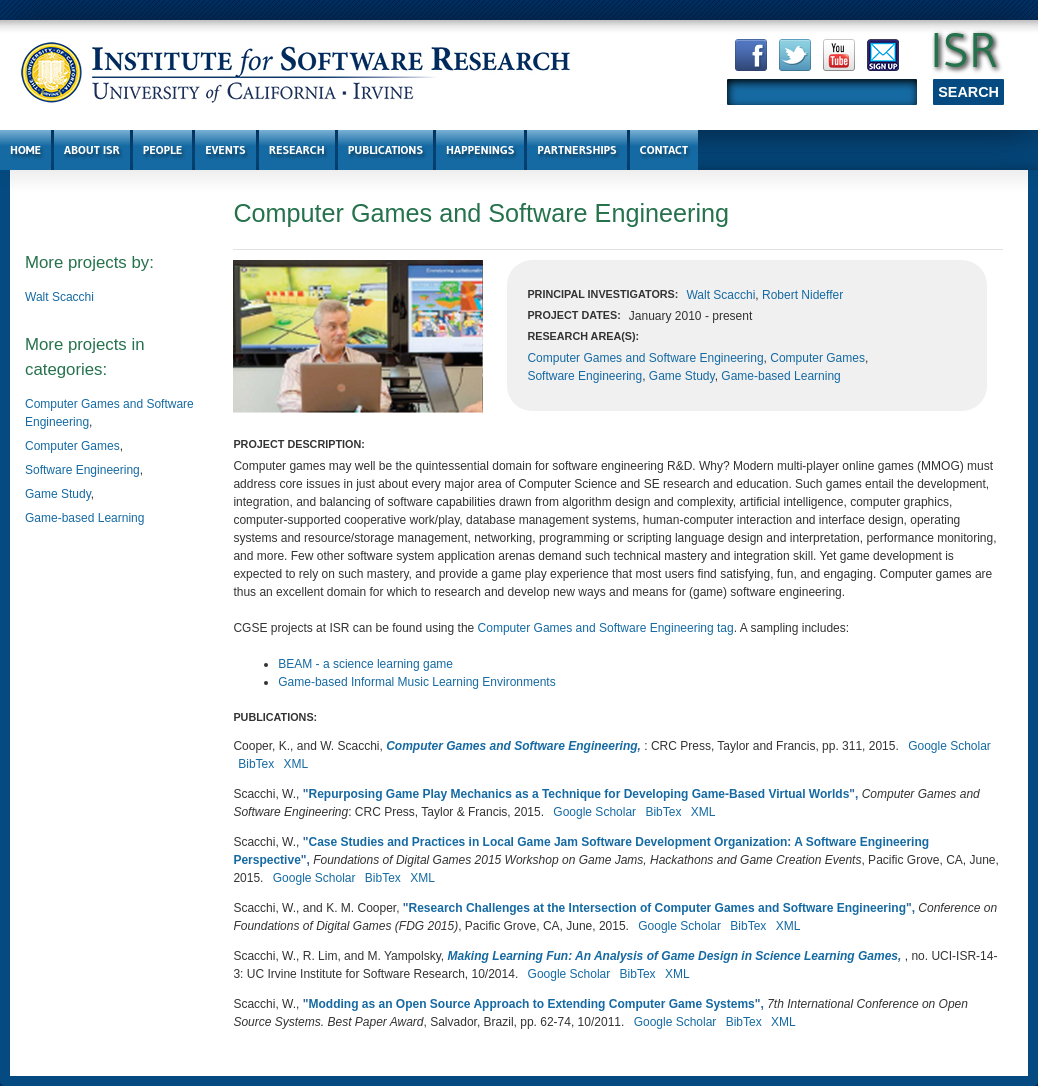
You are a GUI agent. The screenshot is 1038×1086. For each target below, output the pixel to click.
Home (25, 149)
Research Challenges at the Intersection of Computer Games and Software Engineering (657, 908)
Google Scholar (949, 746)
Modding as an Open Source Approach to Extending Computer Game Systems (531, 1004)
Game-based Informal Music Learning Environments (416, 682)
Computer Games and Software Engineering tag (606, 628)
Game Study (58, 494)
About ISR (92, 149)
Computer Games (72, 446)
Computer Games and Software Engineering (645, 358)
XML (296, 764)
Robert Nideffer (802, 295)
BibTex (256, 764)
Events (225, 149)
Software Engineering (82, 470)
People (162, 149)
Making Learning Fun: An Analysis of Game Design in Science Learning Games (673, 956)
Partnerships (576, 149)
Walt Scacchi (59, 297)
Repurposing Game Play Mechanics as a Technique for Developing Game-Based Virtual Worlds (578, 794)
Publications (385, 149)
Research (297, 149)
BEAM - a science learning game (365, 664)
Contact (664, 149)
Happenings (480, 149)
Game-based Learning (84, 518)
